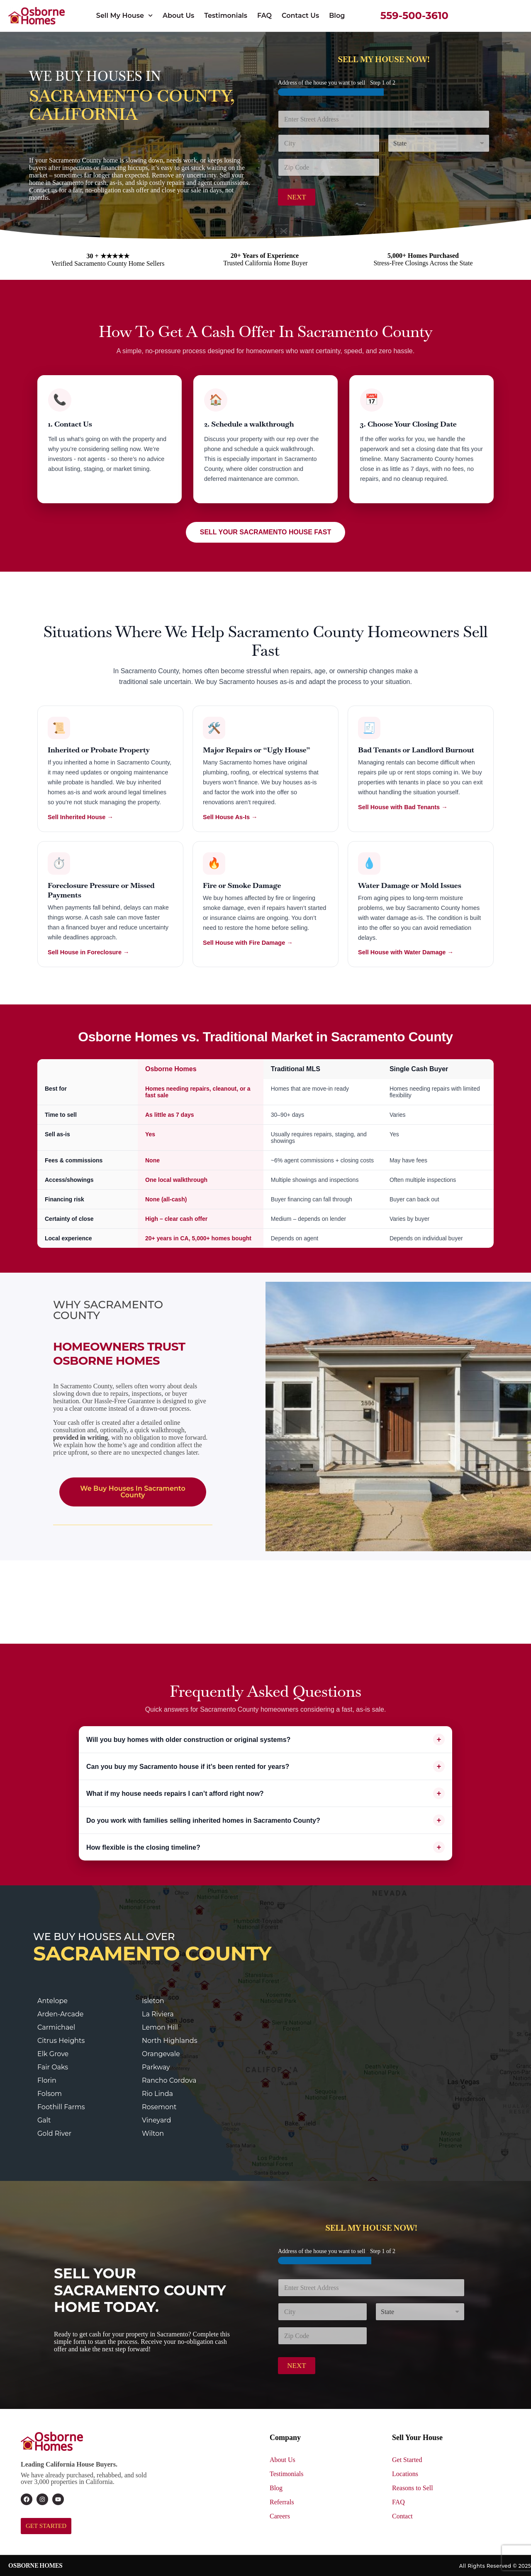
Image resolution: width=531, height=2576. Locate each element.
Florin (46, 2080)
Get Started (407, 2459)
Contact (402, 2516)
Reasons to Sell (412, 2487)
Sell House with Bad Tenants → (403, 807)
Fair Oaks (52, 2067)
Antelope (52, 2001)
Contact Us (300, 15)
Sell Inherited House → (80, 817)
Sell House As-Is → (230, 817)
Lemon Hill (160, 2027)
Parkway (156, 2067)
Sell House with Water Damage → (405, 952)
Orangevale (161, 2054)
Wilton (153, 2133)
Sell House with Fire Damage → (248, 942)
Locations (405, 2473)
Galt (44, 2120)
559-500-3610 (414, 16)
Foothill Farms (61, 2107)
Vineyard (156, 2120)
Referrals (282, 2502)
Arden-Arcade (60, 2014)
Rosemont (159, 2107)
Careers (280, 2516)
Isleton (153, 2001)
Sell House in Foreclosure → (88, 952)
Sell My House (124, 15)
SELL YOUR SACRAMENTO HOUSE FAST (265, 532)
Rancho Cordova (169, 2080)
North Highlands (169, 2041)
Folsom (49, 2094)
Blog (337, 15)
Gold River (54, 2133)
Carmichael (56, 2027)
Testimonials (225, 15)
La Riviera (158, 2014)
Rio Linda (157, 2094)
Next (296, 197)
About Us (178, 15)
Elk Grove (52, 2054)
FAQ (264, 15)
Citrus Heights (61, 2041)
